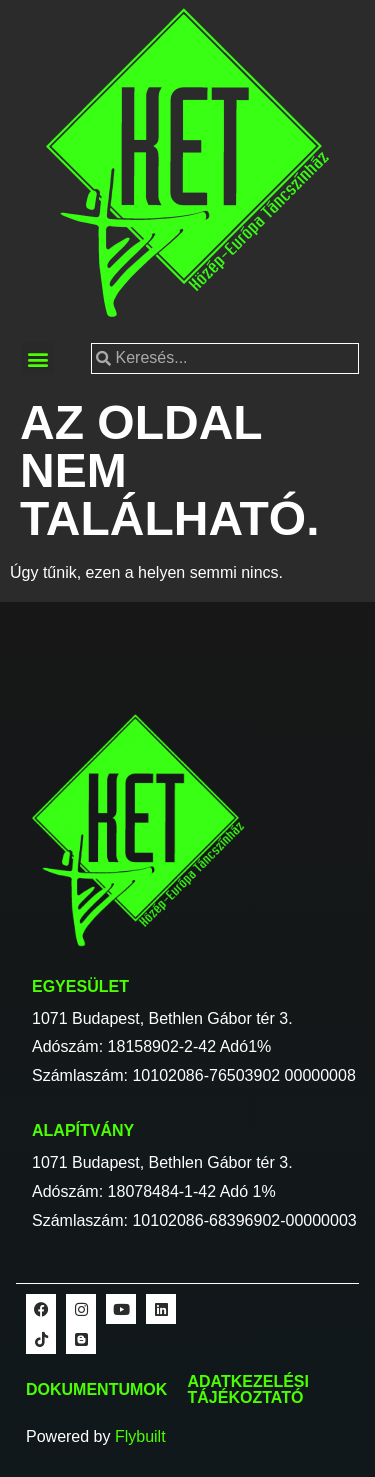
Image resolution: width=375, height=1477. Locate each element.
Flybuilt (140, 1436)
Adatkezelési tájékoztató (248, 1389)
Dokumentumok (96, 1389)
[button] (37, 358)
